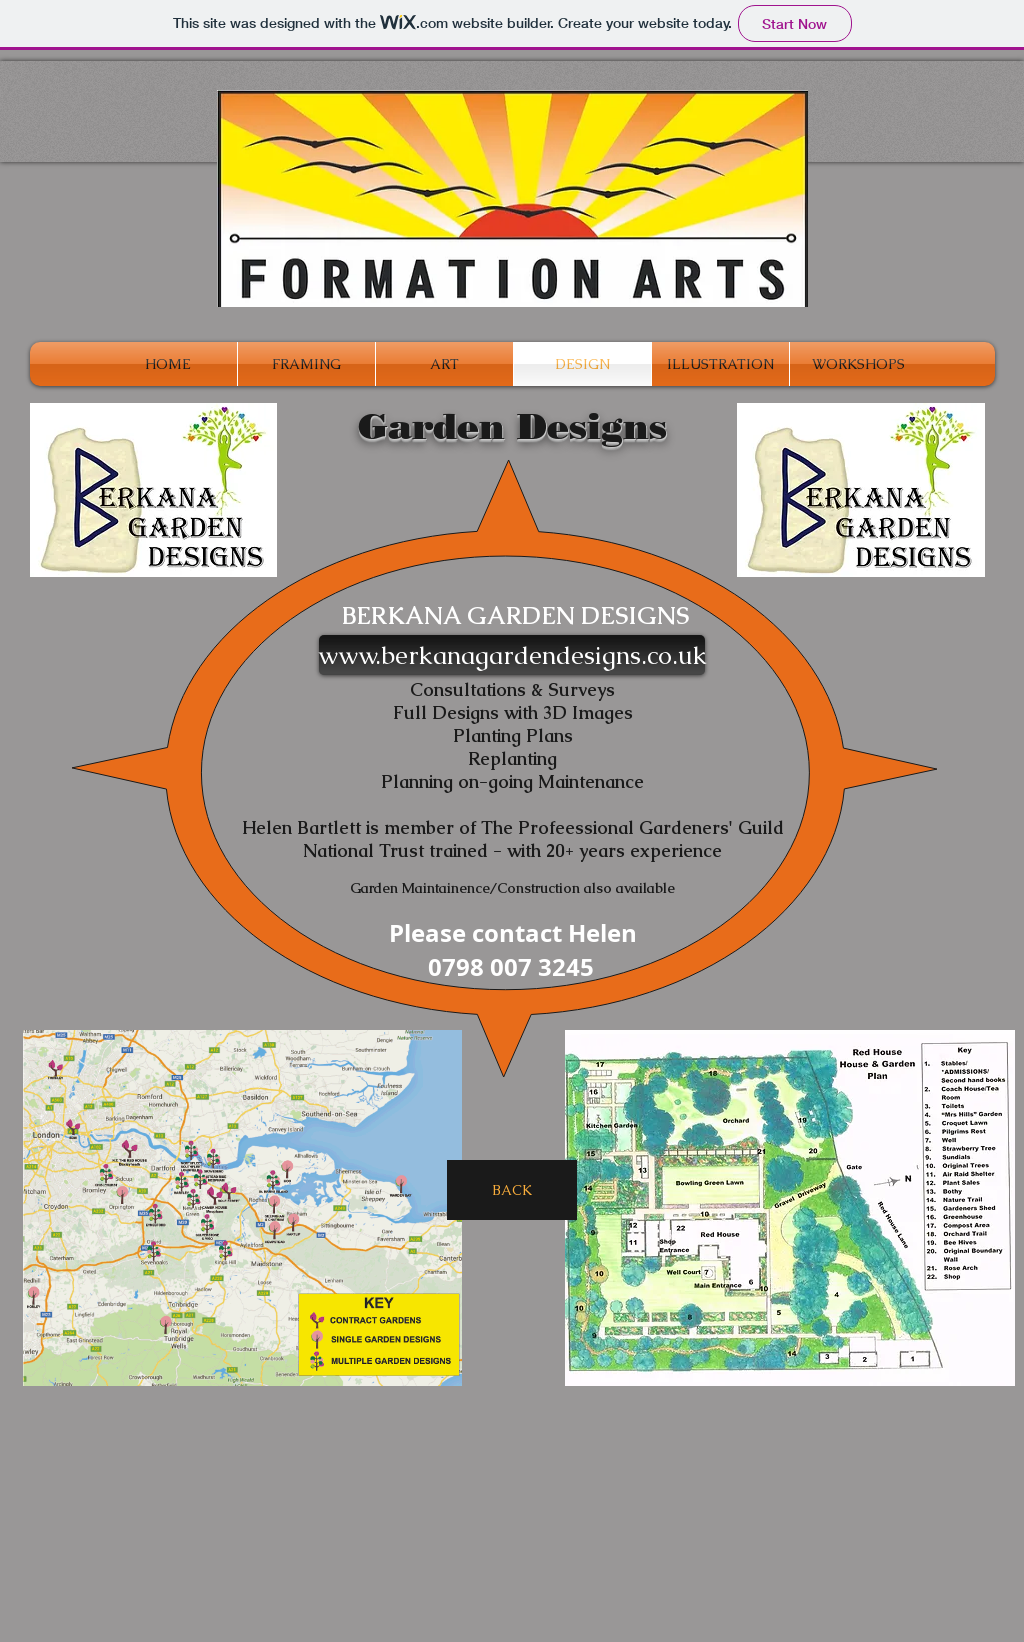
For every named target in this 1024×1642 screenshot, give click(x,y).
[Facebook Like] (791, 1514)
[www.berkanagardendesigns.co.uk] (512, 655)
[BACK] (512, 1190)
